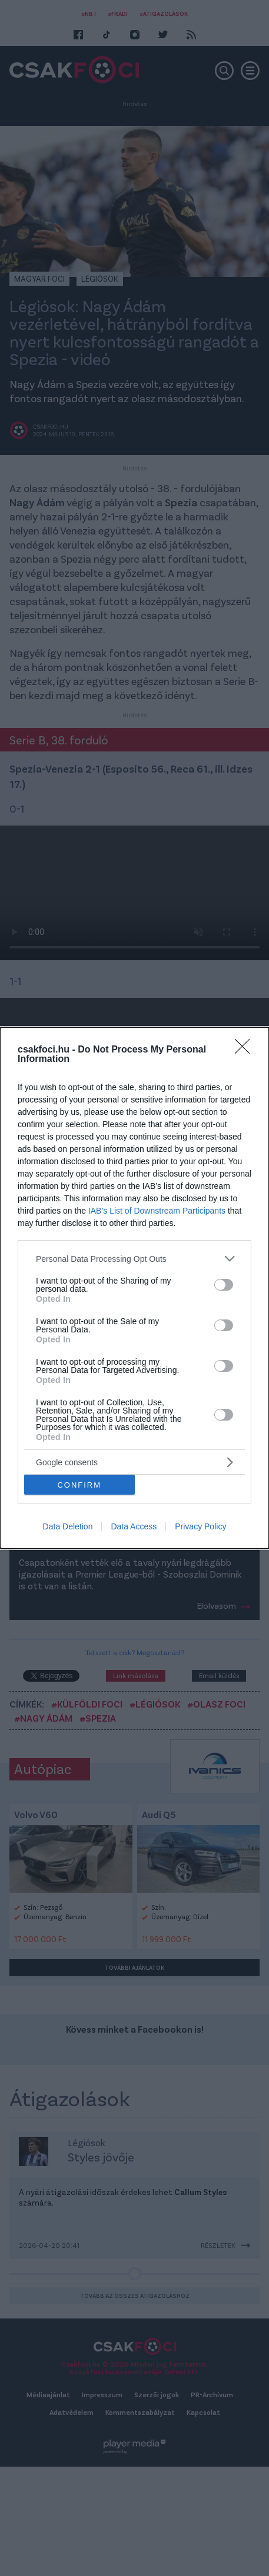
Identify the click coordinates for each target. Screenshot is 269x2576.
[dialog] (134, 1288)
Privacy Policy (200, 1526)
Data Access (134, 1526)
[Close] (246, 1050)
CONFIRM (79, 1485)
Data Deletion (68, 1526)
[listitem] (134, 1258)
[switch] (223, 1285)
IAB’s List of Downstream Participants (156, 1210)
